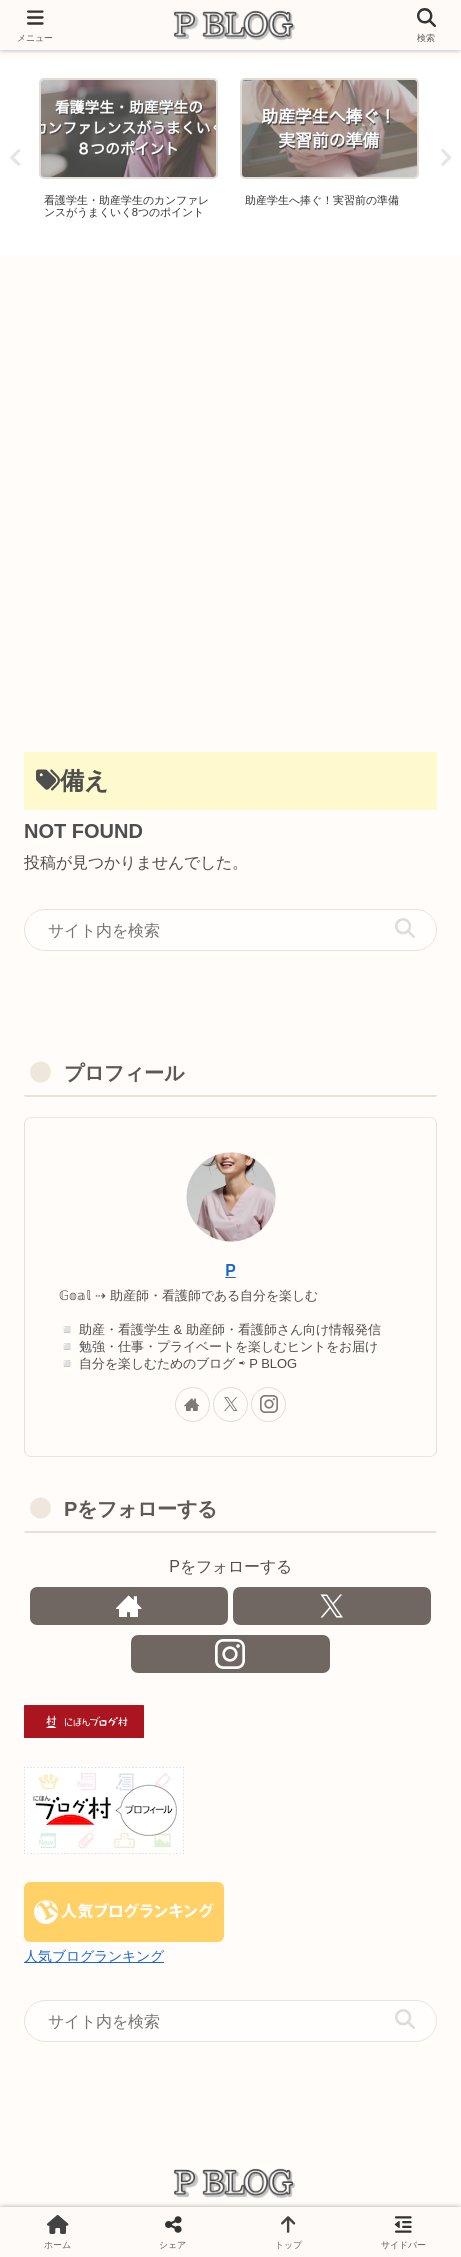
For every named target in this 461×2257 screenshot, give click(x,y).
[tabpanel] (128, 154)
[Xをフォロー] (230, 1404)
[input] (230, 930)
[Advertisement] (230, 496)
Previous (15, 158)
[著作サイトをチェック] (192, 1404)
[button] (405, 929)
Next (446, 158)
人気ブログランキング (94, 1956)
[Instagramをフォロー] (268, 1404)
